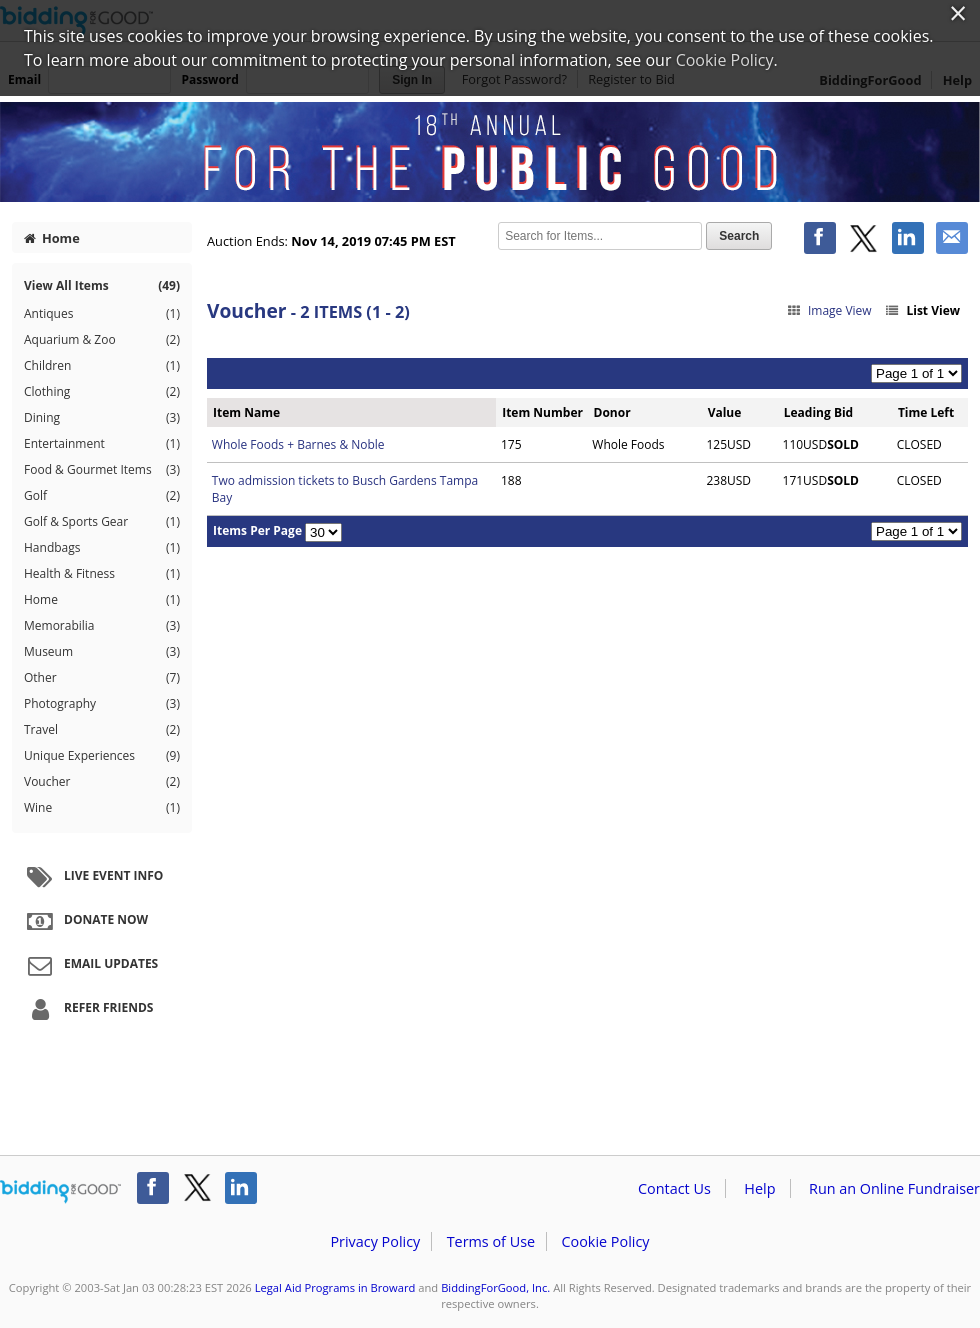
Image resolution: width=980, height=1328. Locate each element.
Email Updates (90, 965)
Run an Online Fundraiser (894, 1188)
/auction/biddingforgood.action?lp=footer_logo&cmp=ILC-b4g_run (60, 1192)
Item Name (246, 412)
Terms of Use (491, 1241)
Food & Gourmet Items (102, 470)
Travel (102, 730)
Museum (102, 652)
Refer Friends (87, 1009)
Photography (102, 704)
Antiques (102, 314)
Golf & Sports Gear (102, 522)
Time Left (926, 412)
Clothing (102, 392)
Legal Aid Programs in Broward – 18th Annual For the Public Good (490, 152)
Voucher (102, 782)
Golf (102, 496)
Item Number (542, 412)
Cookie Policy (605, 1241)
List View (922, 310)
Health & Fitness (102, 574)
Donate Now (85, 921)
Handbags (102, 548)
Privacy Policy (375, 1241)
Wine (102, 808)
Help (759, 1188)
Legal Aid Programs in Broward (335, 1287)
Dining (102, 418)
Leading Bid (818, 412)
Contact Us (674, 1188)
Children (102, 366)
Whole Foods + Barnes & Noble (298, 444)
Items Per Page (257, 530)
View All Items (102, 285)
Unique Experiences (102, 756)
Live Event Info (92, 877)
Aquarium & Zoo (102, 340)
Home (52, 238)
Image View (828, 310)
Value (725, 412)
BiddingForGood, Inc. (495, 1287)
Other (102, 678)
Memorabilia (102, 626)
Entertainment (102, 444)
